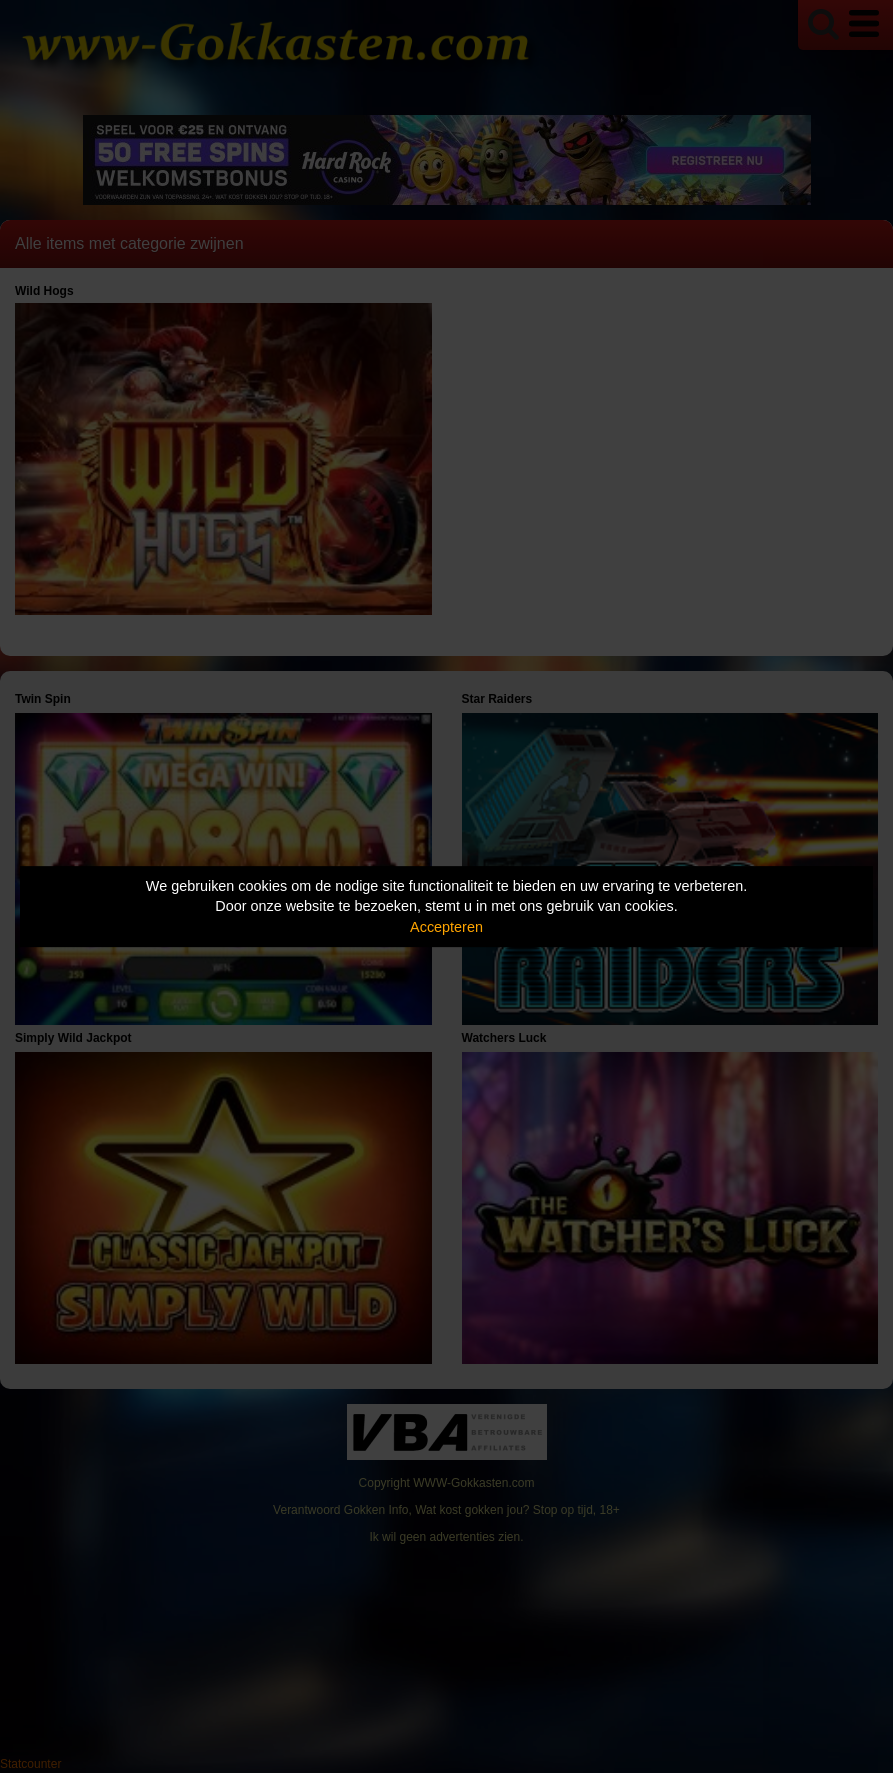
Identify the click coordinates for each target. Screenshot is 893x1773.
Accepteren (446, 927)
